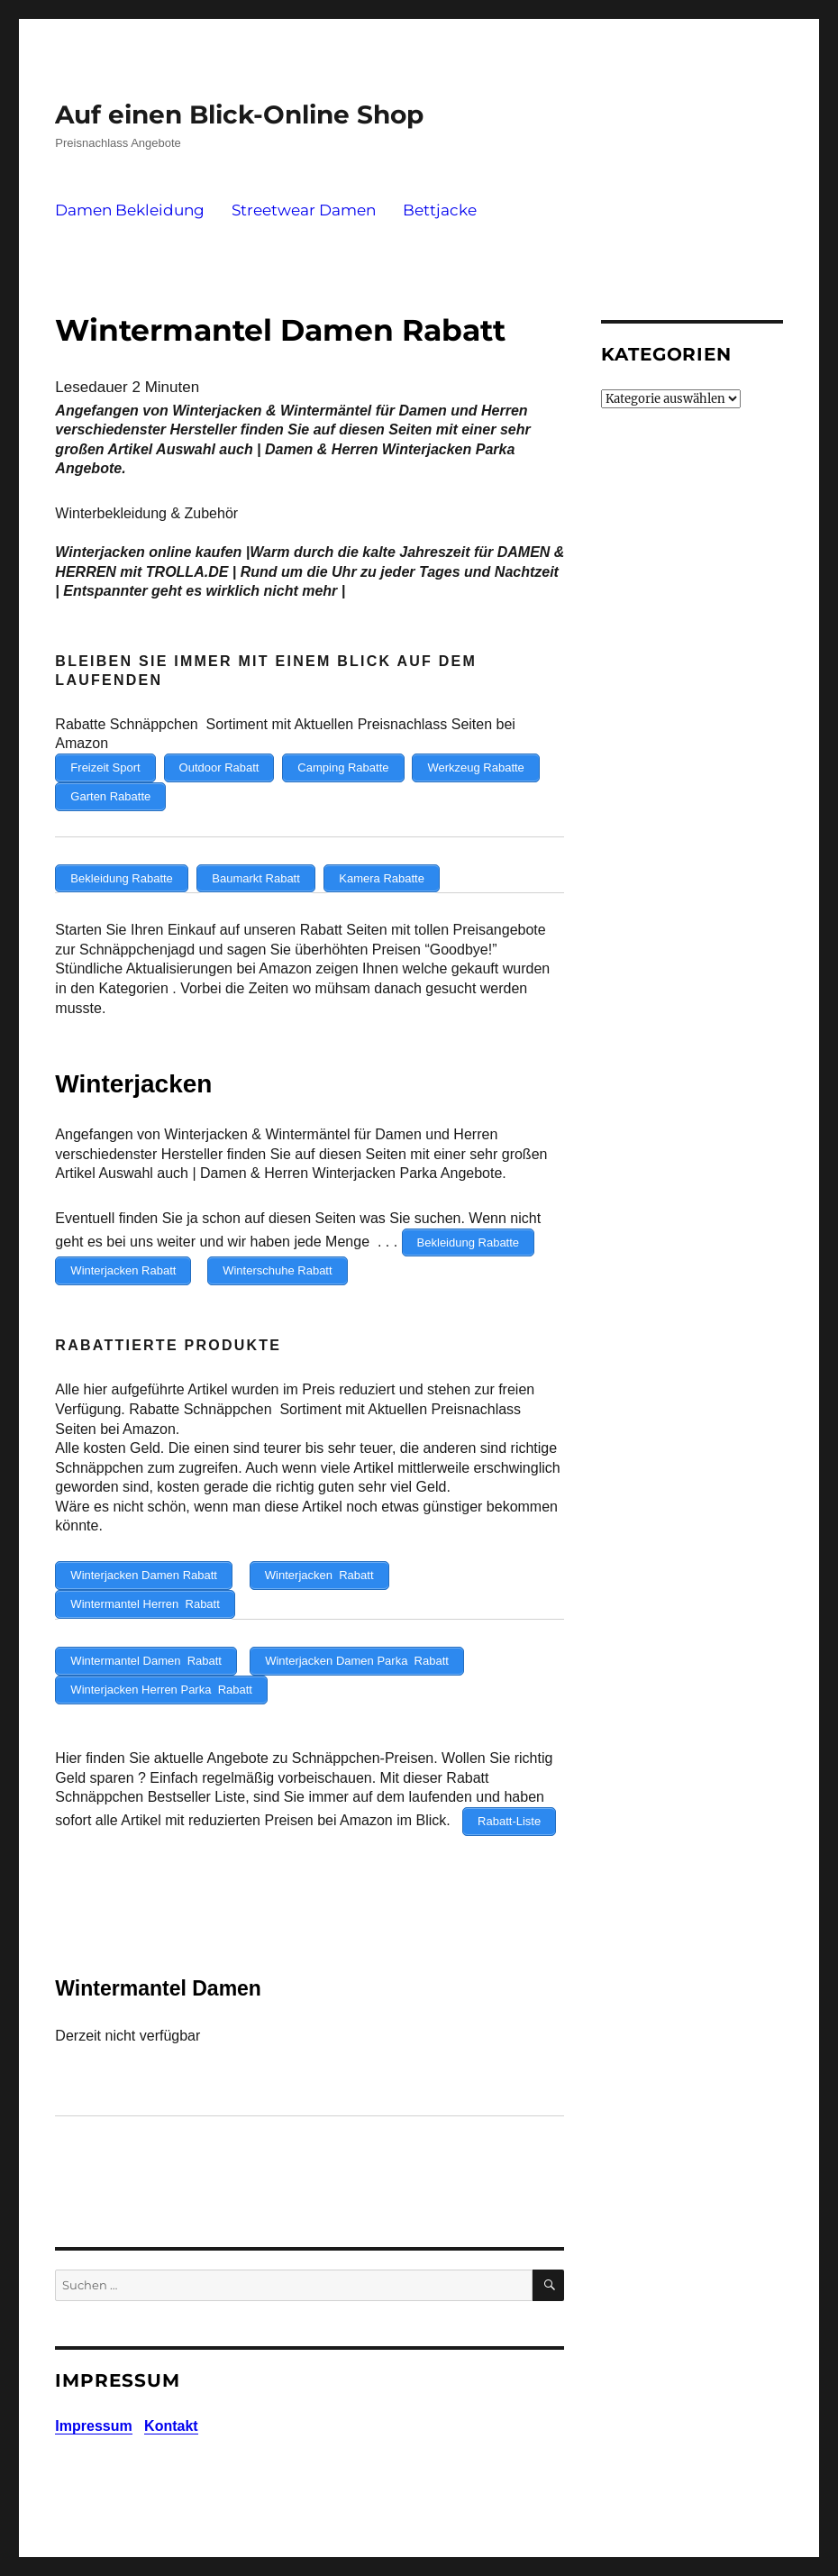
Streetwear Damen (304, 210)
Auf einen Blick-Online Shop (239, 114)
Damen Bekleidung (130, 210)
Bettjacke (440, 210)
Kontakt (171, 2413)
